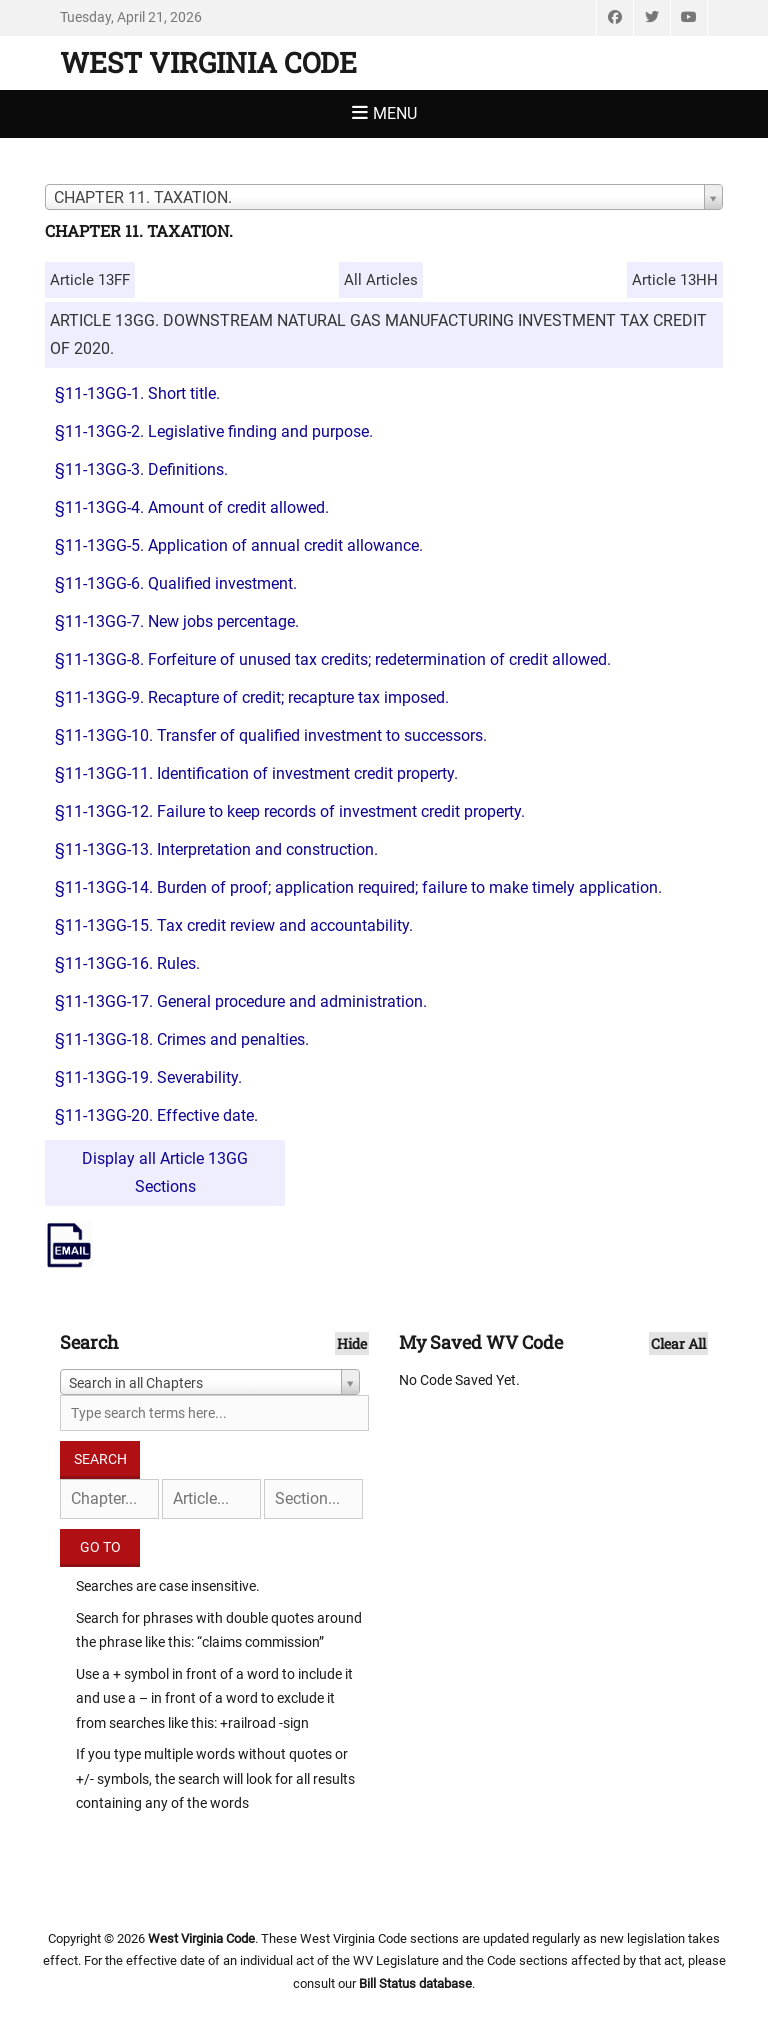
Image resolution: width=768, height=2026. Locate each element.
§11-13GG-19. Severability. (148, 1077)
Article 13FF (90, 280)
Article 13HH (675, 280)
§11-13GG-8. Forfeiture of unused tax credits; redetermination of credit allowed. (333, 659)
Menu (395, 113)
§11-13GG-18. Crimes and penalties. (182, 1039)
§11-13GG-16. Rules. (127, 963)
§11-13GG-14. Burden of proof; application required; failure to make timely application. (358, 887)
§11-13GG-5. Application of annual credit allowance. (239, 545)
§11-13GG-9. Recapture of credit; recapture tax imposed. (252, 697)
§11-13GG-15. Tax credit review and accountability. (234, 925)
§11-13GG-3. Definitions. (141, 469)
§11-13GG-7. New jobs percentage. (177, 621)
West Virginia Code (208, 62)
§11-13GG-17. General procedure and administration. (241, 1001)
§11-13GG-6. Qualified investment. (176, 583)
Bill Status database (415, 1983)
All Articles (381, 280)
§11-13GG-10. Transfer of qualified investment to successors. (271, 735)
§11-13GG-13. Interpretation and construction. (216, 849)
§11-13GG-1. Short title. (137, 393)
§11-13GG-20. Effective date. (156, 1115)
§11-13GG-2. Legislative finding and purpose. (214, 431)
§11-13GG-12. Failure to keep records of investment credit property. (290, 811)
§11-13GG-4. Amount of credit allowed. (192, 507)
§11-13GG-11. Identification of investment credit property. (256, 773)
